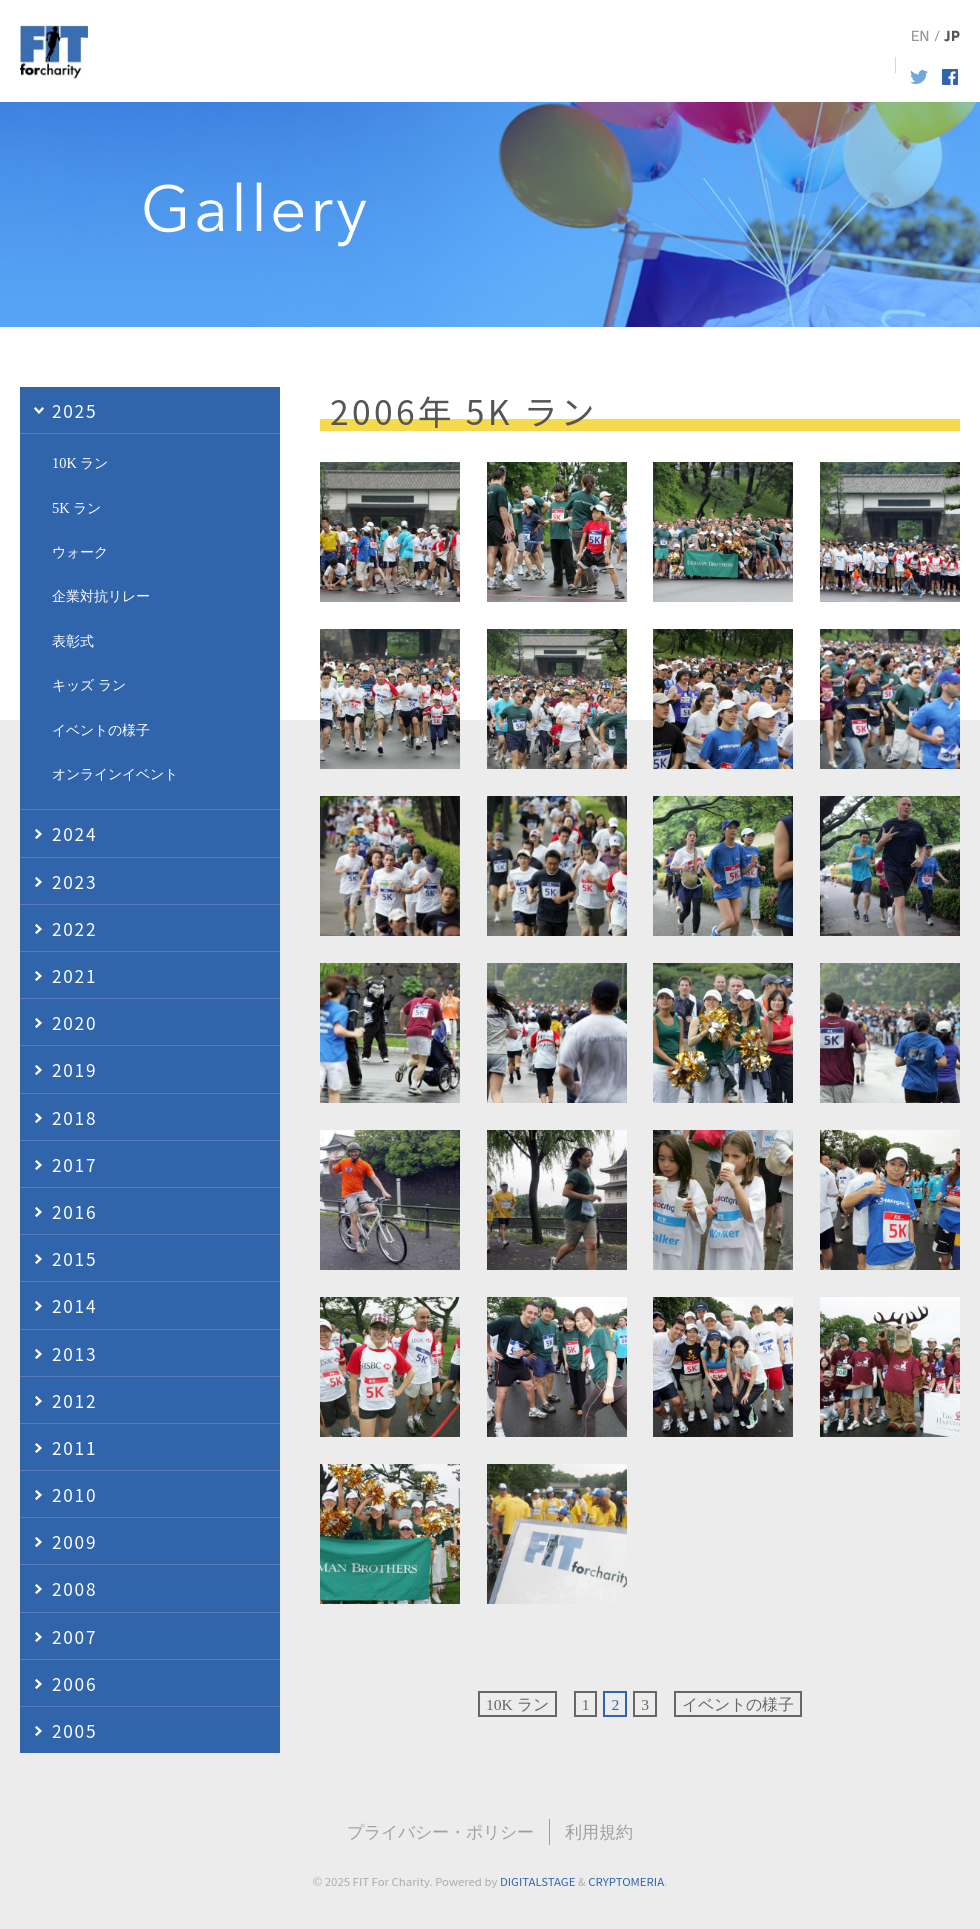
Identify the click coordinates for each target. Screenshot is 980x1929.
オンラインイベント (115, 774)
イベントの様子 (738, 1704)
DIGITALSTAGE (538, 1881)
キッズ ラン (89, 685)
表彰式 (73, 641)
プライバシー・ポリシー (440, 1832)
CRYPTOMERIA (626, 1881)
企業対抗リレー (101, 596)
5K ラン (76, 508)
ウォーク (80, 552)
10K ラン (517, 1704)
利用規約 (599, 1832)
